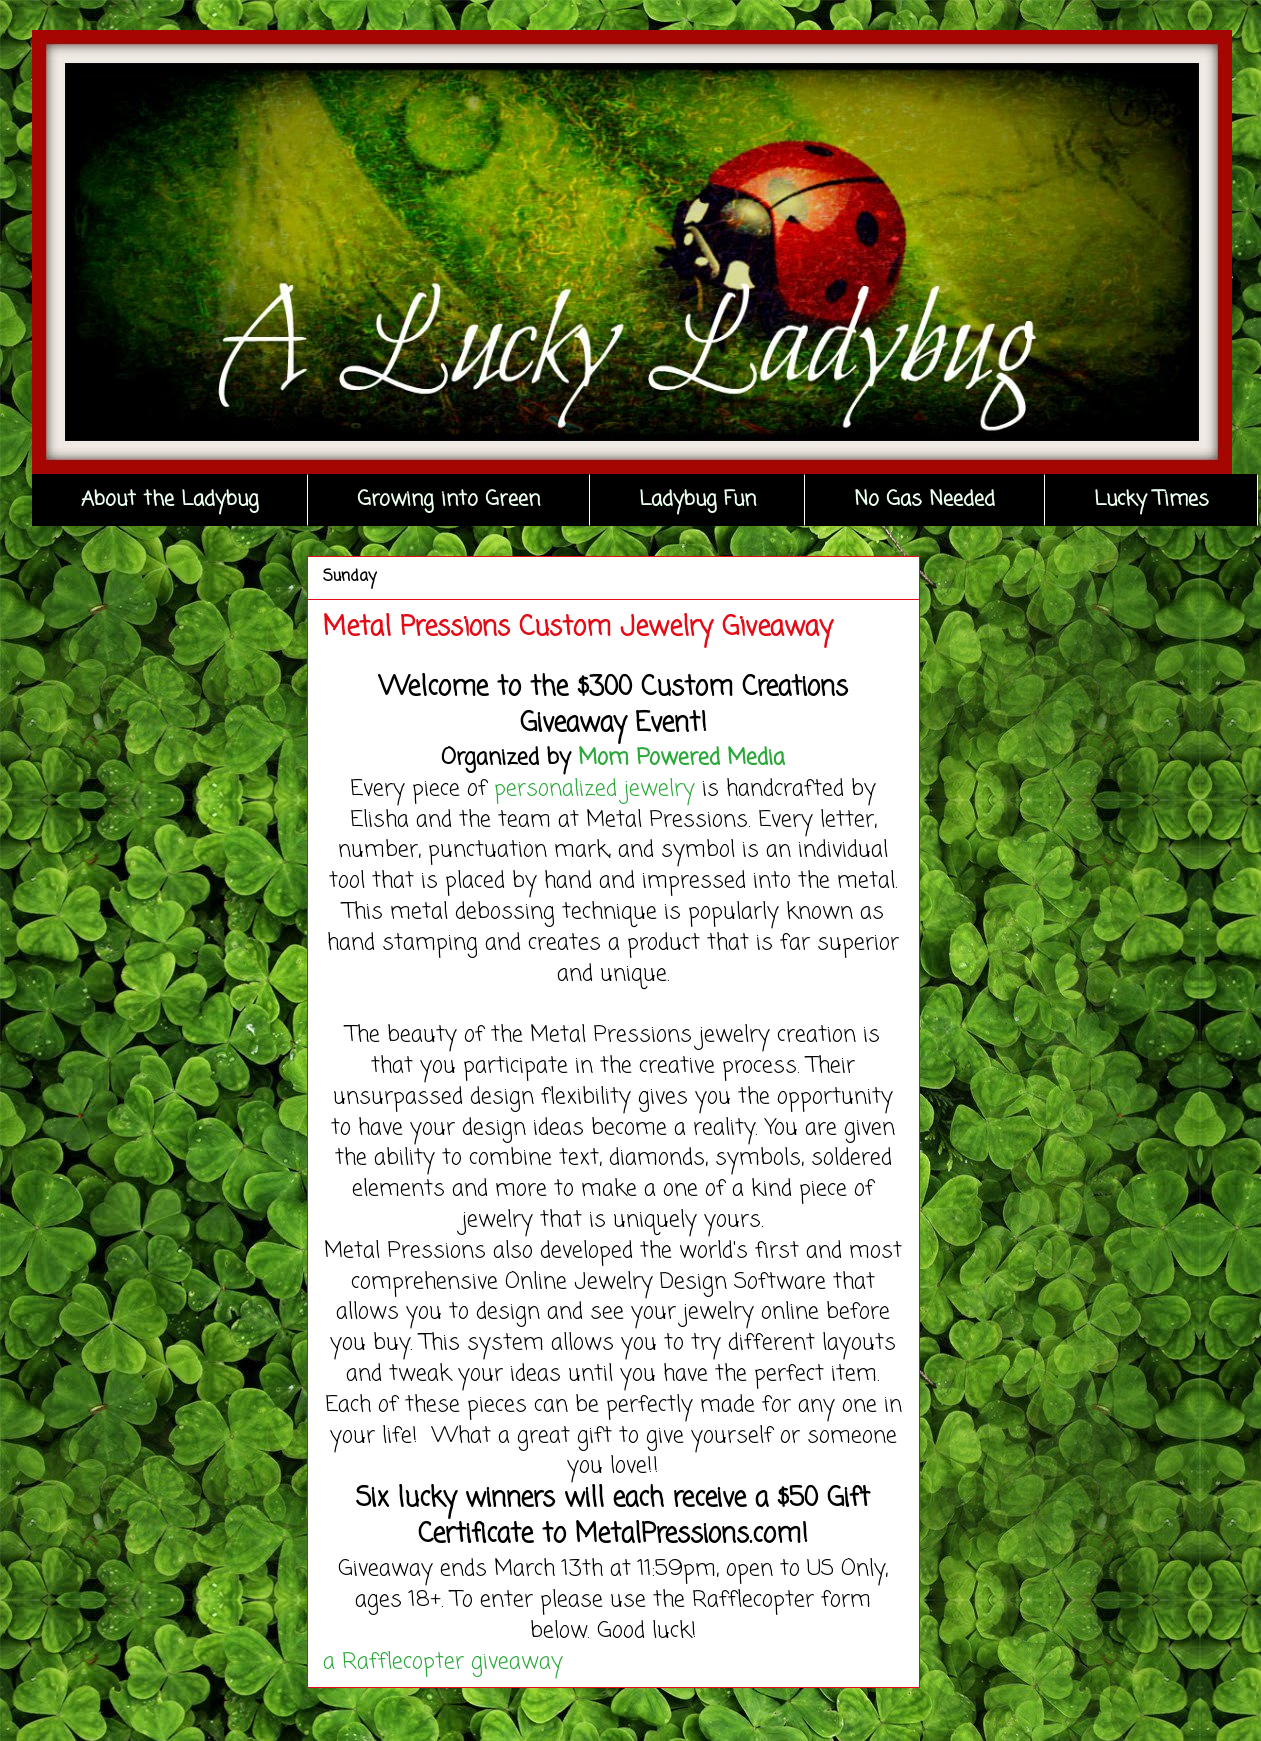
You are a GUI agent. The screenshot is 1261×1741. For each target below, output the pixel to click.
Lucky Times (1151, 499)
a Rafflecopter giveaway (443, 1662)
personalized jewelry (594, 789)
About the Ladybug (170, 499)
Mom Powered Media (681, 758)
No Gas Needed (924, 499)
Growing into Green (448, 499)
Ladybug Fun (697, 499)
